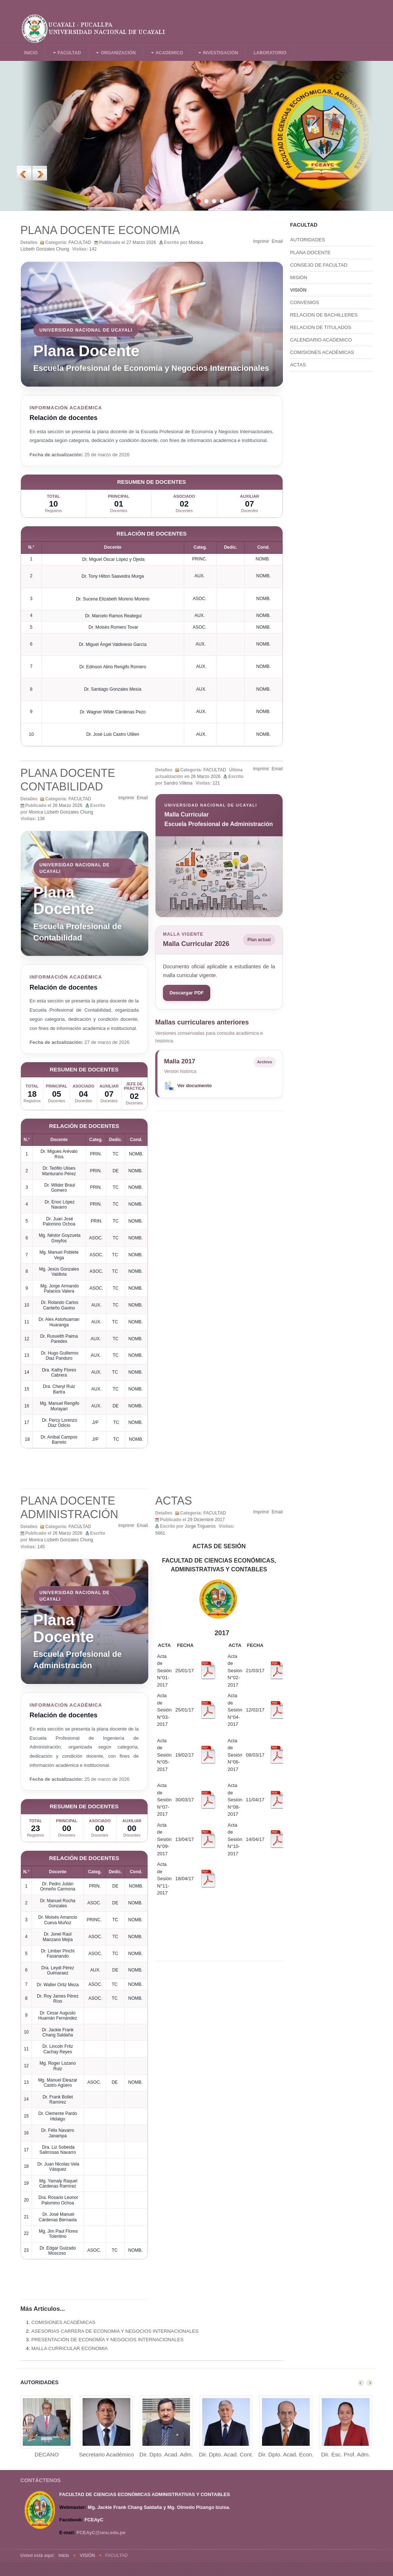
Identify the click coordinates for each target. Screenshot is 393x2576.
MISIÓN (299, 277)
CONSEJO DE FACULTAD (318, 265)
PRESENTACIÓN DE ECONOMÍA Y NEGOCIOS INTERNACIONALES (108, 2339)
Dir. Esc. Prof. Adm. (345, 2454)
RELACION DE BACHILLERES (324, 315)
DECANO (46, 2454)
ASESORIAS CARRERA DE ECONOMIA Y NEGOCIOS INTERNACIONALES (115, 2331)
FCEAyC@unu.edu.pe (100, 2532)
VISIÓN (298, 290)
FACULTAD (80, 242)
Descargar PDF (187, 992)
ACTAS (173, 1500)
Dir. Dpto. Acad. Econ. (286, 2454)
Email (277, 241)
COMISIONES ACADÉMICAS (63, 2322)
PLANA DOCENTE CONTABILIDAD (68, 780)
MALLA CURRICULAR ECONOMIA (70, 2348)
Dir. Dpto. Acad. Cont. (226, 2454)
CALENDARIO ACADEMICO (321, 340)
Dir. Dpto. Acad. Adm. (166, 2454)
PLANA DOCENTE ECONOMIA (100, 230)
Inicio (64, 2555)
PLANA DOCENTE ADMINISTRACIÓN (70, 1507)
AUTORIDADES (307, 239)
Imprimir (261, 241)
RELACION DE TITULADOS (321, 327)
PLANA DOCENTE (310, 252)
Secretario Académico (106, 2454)
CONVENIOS (304, 302)
